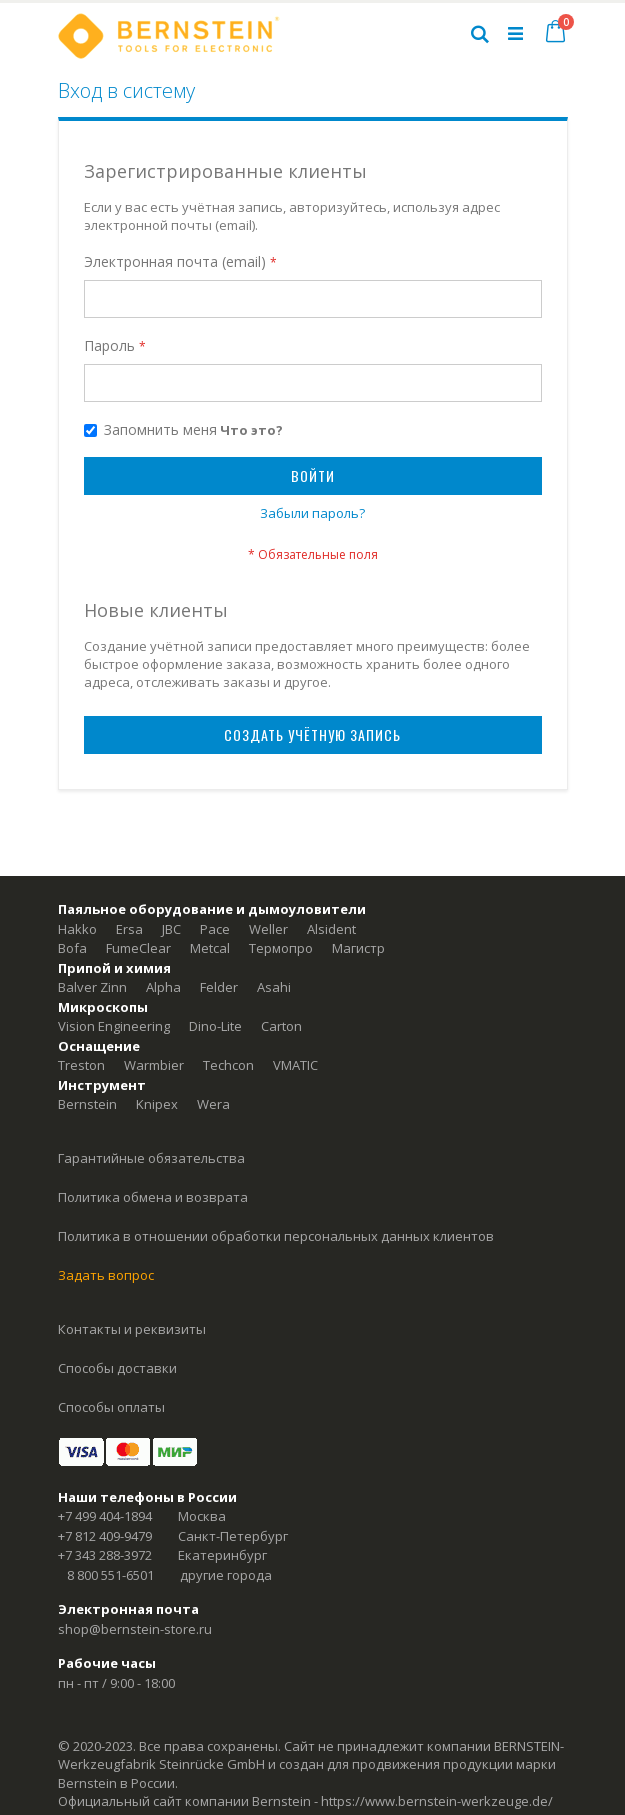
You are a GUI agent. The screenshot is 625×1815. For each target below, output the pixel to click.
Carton (281, 1026)
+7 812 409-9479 (105, 1536)
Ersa (129, 929)
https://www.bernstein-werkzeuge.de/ (437, 1801)
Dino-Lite (215, 1026)
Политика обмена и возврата (153, 1197)
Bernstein (87, 1104)
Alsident (331, 929)
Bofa (72, 948)
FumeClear (138, 948)
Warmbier (154, 1065)
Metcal (210, 948)
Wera (213, 1104)
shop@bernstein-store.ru (135, 1629)
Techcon (228, 1065)
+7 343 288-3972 (105, 1555)
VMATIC (295, 1065)
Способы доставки (117, 1368)
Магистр (358, 948)
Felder (219, 987)
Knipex (157, 1104)
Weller (268, 929)
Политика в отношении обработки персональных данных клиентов (276, 1236)
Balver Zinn (92, 987)
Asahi (274, 987)
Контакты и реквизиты (132, 1329)
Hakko (77, 929)
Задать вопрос (106, 1275)
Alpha (163, 987)
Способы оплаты (111, 1407)
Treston (81, 1065)
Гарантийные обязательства (151, 1158)
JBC (171, 929)
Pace (215, 929)
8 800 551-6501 (110, 1575)
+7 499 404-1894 (105, 1516)
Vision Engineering (114, 1026)
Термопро (281, 948)
